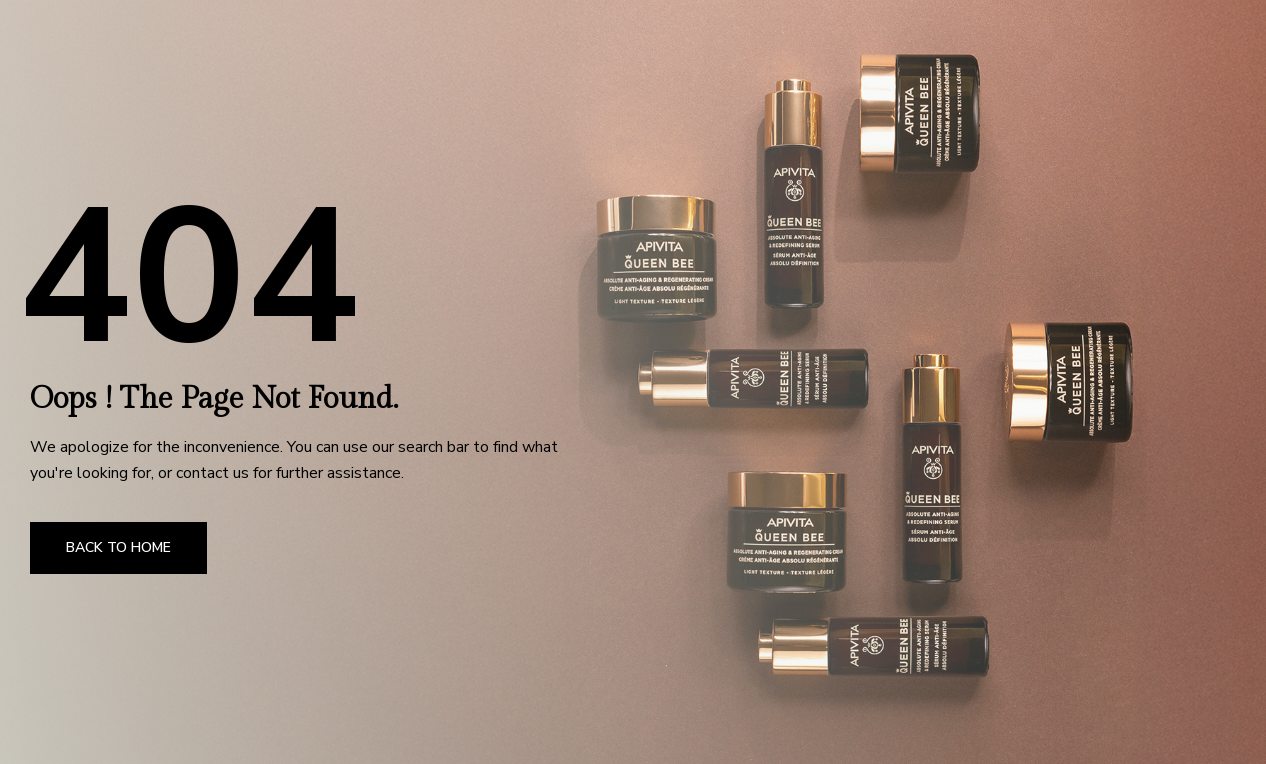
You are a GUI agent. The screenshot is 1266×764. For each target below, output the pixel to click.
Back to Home (118, 547)
